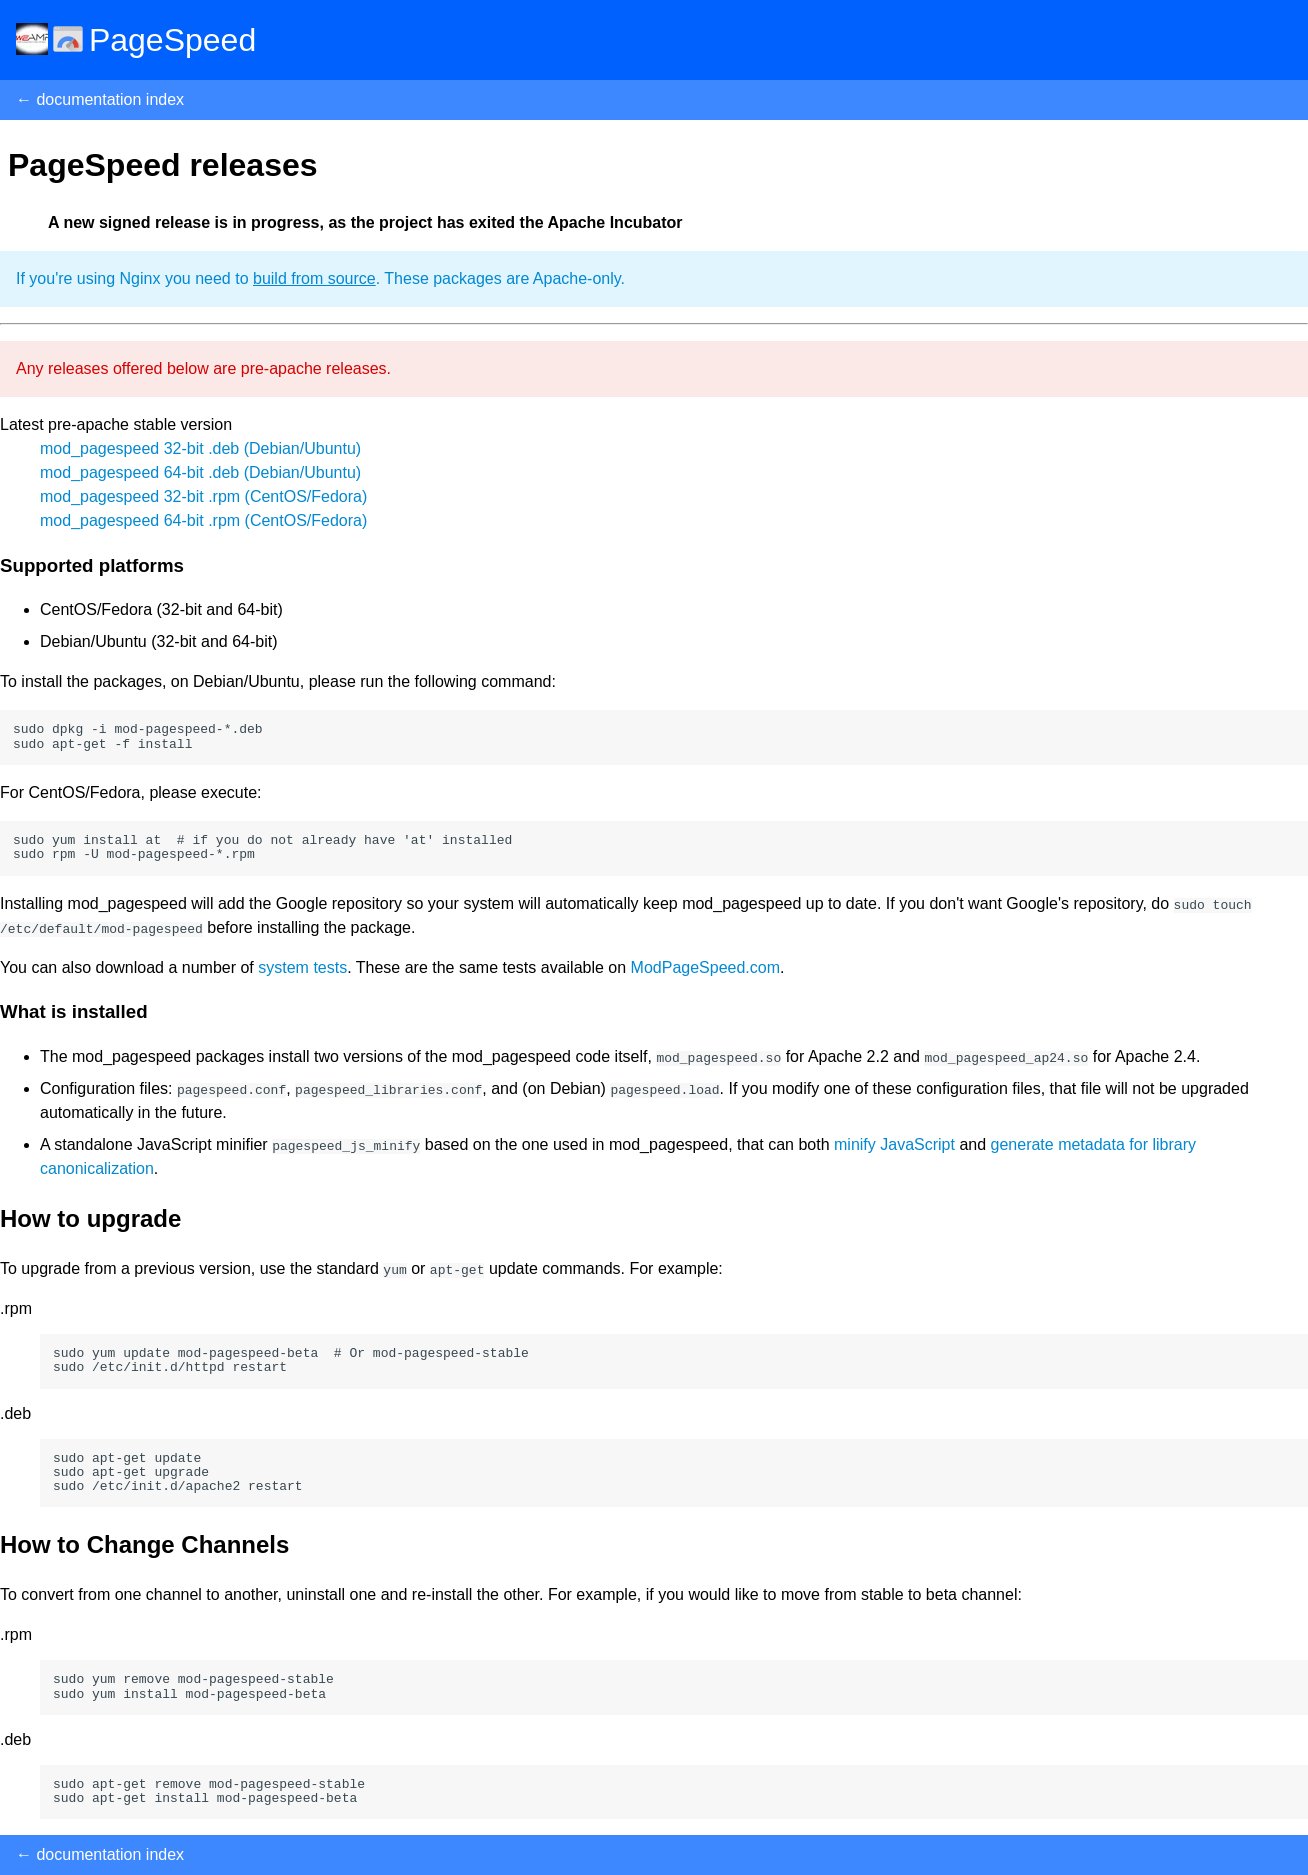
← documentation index (100, 99)
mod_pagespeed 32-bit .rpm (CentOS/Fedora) (203, 496)
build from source (314, 278)
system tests (302, 967)
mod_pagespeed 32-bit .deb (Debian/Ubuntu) (200, 448)
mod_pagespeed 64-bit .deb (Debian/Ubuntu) (200, 472)
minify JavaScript (894, 1144)
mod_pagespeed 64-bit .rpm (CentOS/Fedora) (203, 520)
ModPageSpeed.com (705, 967)
